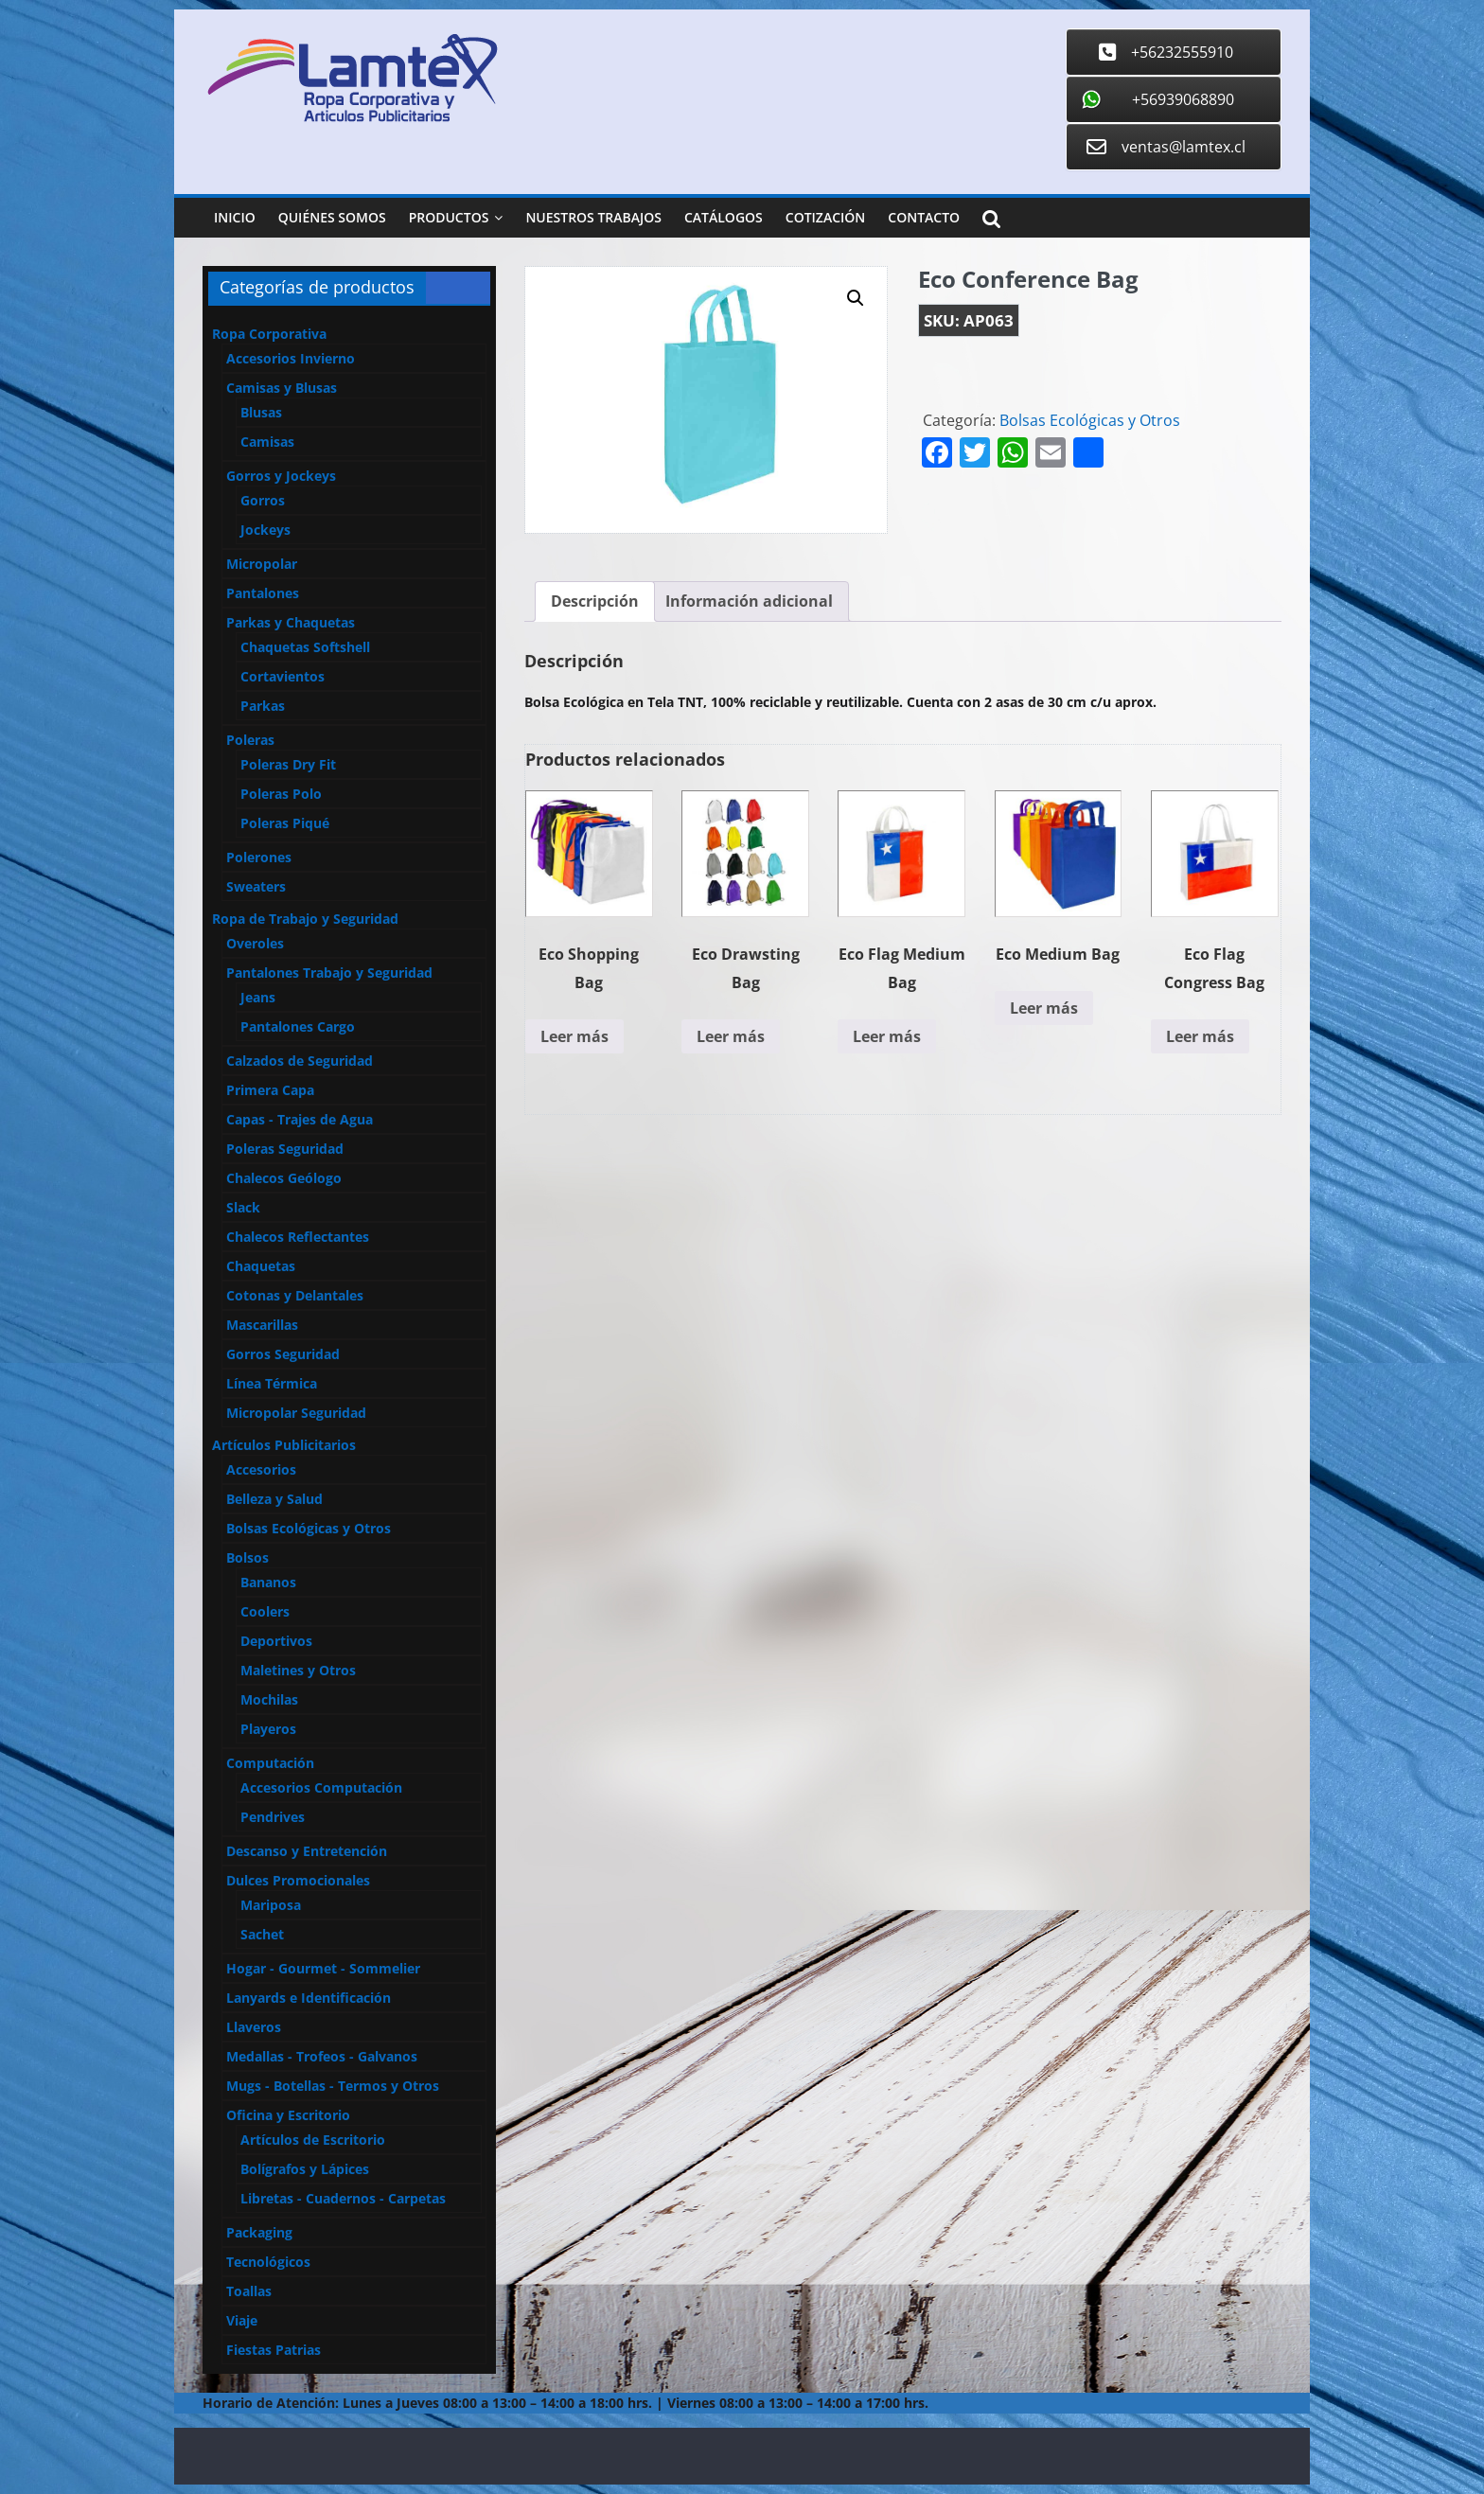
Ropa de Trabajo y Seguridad (305, 919)
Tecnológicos (268, 2262)
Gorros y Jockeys (281, 476)
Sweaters (256, 886)
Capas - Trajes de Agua (299, 1119)
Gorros (262, 500)
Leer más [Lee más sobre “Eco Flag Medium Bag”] (887, 1036)
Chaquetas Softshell (305, 647)
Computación (270, 1763)
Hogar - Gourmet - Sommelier (323, 1968)
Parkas (262, 706)
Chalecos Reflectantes (297, 1237)
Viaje (241, 2320)
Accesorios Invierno (290, 358)
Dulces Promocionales (298, 1880)
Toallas (249, 2291)
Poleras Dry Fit (288, 764)
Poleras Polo (281, 794)
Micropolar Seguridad (296, 1413)
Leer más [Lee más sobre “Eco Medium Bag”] (1044, 1008)
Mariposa (270, 1905)
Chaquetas (260, 1266)
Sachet (262, 1934)
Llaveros (253, 2027)
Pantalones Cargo (297, 1026)
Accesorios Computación (321, 1787)
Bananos (268, 1582)
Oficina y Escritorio (288, 2115)
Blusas (261, 412)
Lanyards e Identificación (308, 1998)
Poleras (250, 740)
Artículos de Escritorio (312, 2140)
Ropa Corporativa (269, 334)
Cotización (826, 217)
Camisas (267, 442)
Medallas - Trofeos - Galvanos (321, 2056)
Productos (449, 217)
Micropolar (261, 564)
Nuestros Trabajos (593, 217)
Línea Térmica (271, 1383)
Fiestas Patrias (273, 2350)
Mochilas (269, 1699)
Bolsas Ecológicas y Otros (1089, 420)
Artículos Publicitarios (284, 1445)
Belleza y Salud (274, 1499)
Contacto (924, 217)
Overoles (255, 943)
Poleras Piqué (284, 823)
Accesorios (261, 1469)
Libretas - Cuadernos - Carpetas (343, 2198)
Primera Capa (270, 1090)
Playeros (268, 1729)
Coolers (265, 1611)
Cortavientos (282, 676)
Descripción (595, 601)
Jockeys (265, 530)
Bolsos (247, 1557)
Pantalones (262, 593)
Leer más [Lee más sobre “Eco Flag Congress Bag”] (1200, 1036)
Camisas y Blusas (281, 388)
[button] (856, 298)
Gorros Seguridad (283, 1354)
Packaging (259, 2232)
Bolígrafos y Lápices (304, 2169)
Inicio (235, 217)
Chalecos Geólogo (284, 1178)
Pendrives (272, 1817)
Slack (243, 1207)
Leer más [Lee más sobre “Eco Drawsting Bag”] (731, 1036)
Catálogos (723, 217)
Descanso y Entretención (306, 1851)
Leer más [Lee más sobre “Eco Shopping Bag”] (574, 1036)
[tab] (595, 602)
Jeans (257, 997)
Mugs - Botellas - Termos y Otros (332, 2086)
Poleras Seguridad (285, 1149)
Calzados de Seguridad (299, 1061)
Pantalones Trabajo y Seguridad (329, 973)
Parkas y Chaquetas (290, 622)
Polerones (259, 857)
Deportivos (276, 1641)
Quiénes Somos (332, 217)
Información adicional (749, 601)
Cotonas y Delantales (294, 1295)
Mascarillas (262, 1325)
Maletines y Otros (298, 1670)
